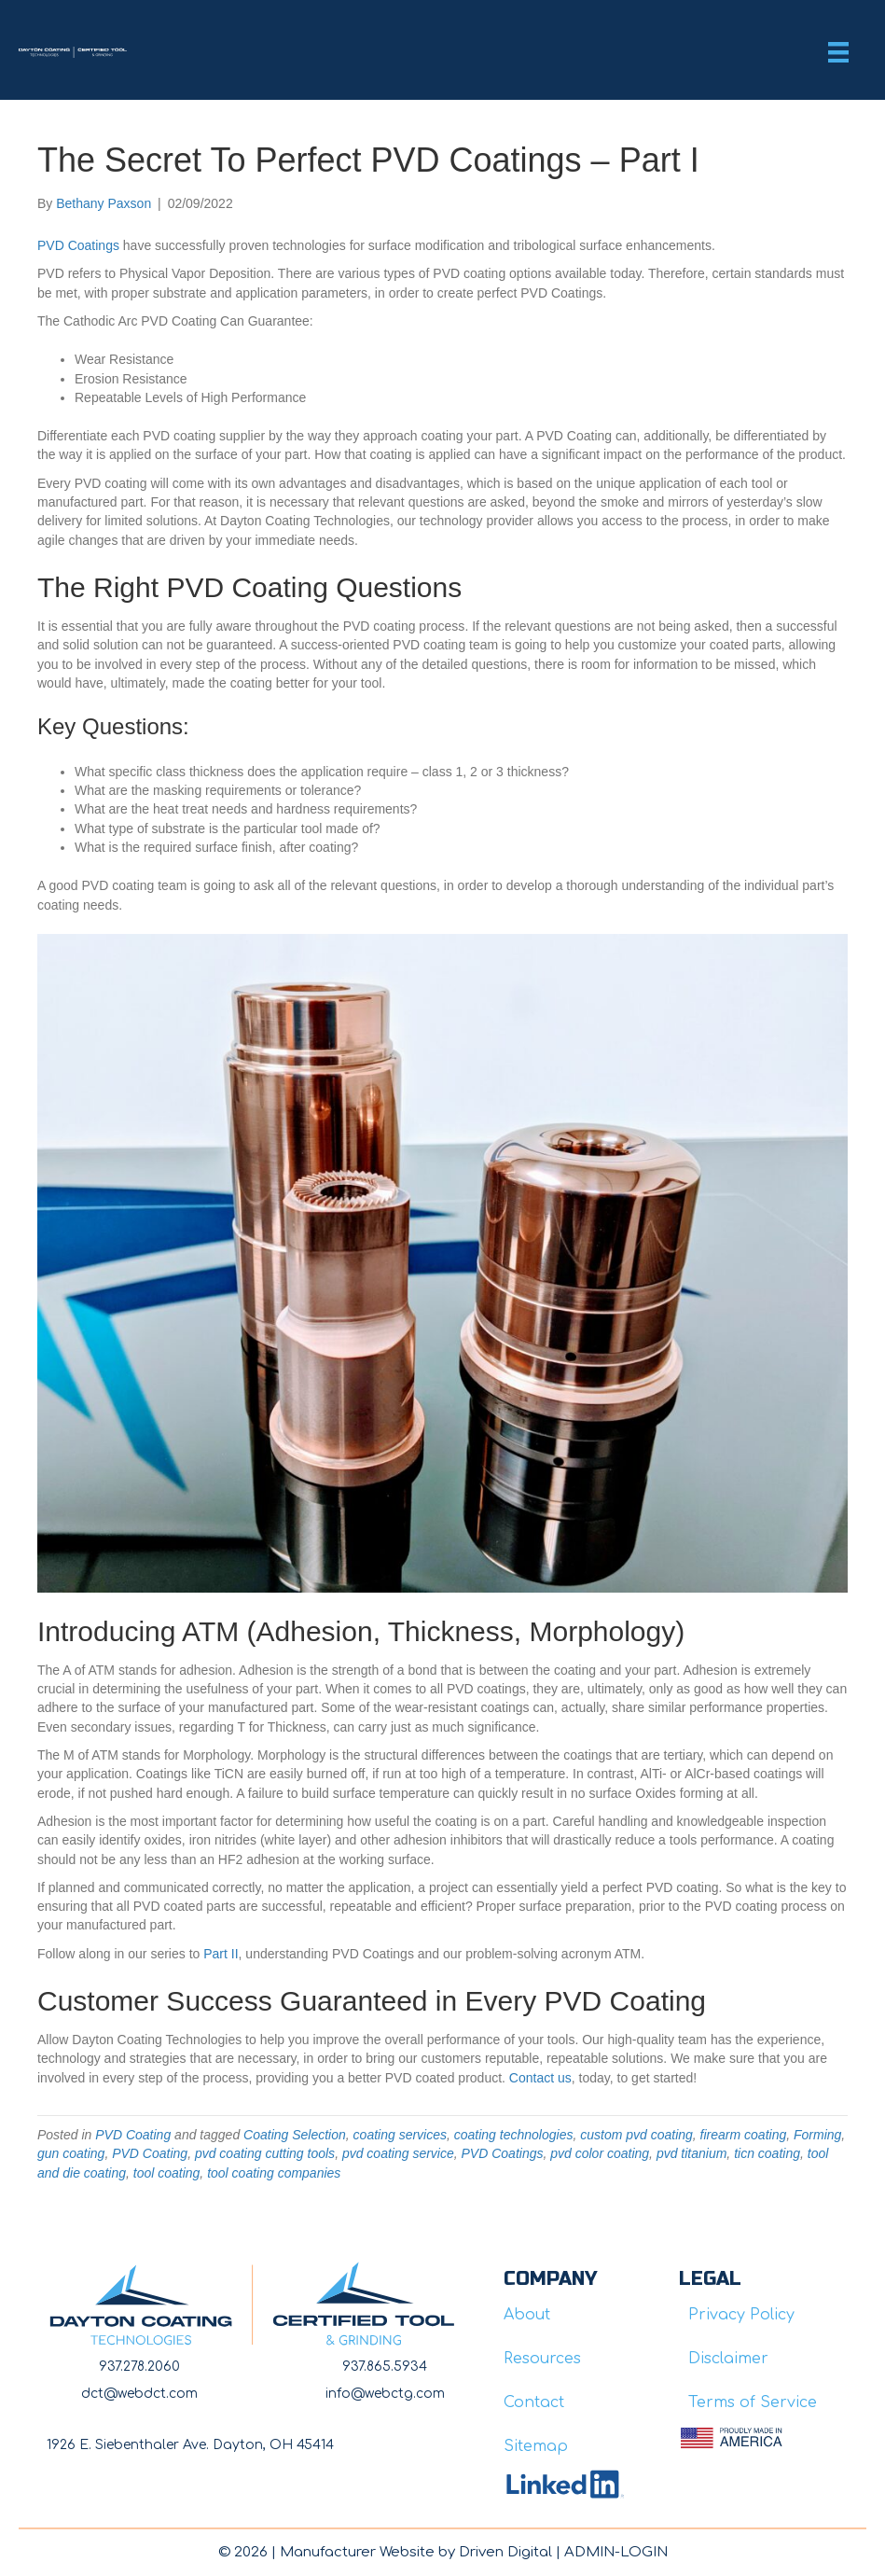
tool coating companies (273, 2172)
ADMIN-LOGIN (616, 2552)
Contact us (540, 2077)
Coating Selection (294, 2134)
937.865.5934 (384, 2367)
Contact (534, 2402)
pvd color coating (599, 2153)
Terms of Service (752, 2402)
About (527, 2314)
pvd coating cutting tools (265, 2153)
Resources (542, 2358)
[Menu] (838, 52)
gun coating (70, 2153)
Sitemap (536, 2446)
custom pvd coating (636, 2134)
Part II (220, 1953)
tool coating (167, 2172)
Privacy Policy (741, 2314)
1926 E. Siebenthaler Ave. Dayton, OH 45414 (190, 2445)
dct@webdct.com (139, 2394)
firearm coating (743, 2134)
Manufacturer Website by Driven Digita (414, 2552)
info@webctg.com (385, 2394)
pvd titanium (691, 2153)
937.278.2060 (139, 2367)
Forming (817, 2134)
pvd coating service (398, 2153)
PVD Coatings (78, 245)
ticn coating (767, 2153)
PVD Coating (133, 2134)
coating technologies (514, 2134)
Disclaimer (728, 2358)
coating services (400, 2134)
